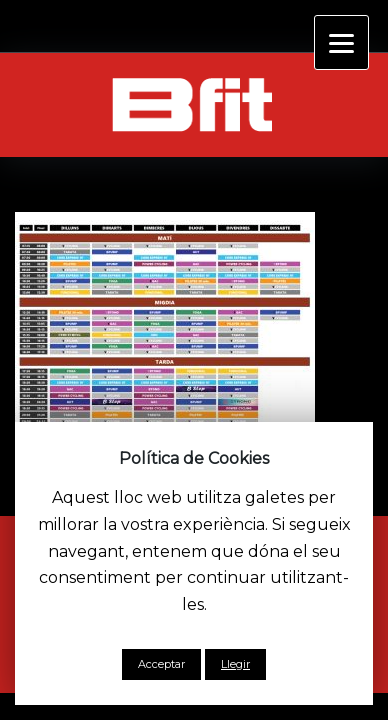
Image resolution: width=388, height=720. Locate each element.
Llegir (235, 664)
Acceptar (161, 664)
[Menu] (341, 42)
